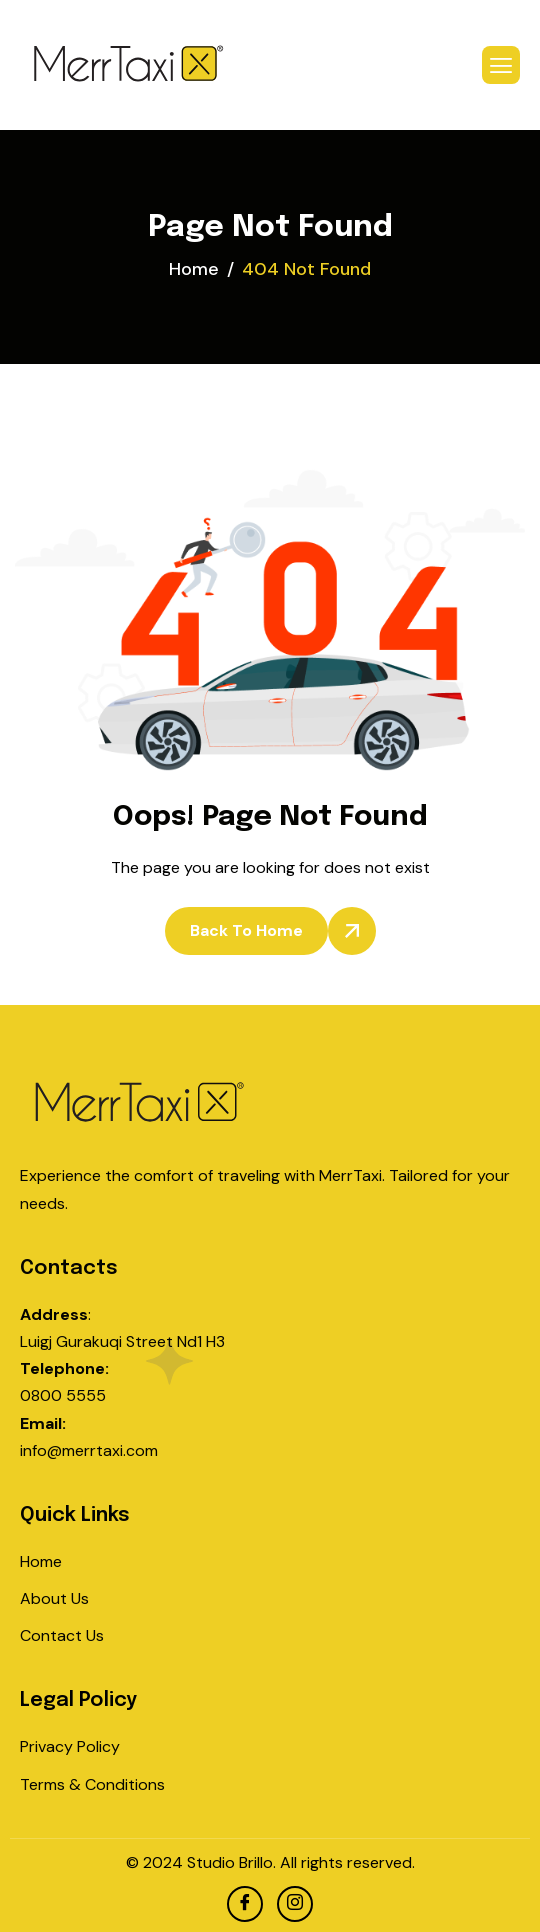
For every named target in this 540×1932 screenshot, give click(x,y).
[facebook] (245, 1904)
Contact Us (62, 1635)
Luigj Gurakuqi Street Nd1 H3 (122, 1341)
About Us (54, 1598)
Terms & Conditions (92, 1784)
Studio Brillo (230, 1862)
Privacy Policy (70, 1746)
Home (41, 1561)
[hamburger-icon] (501, 65)
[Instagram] (295, 1904)
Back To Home (246, 930)
